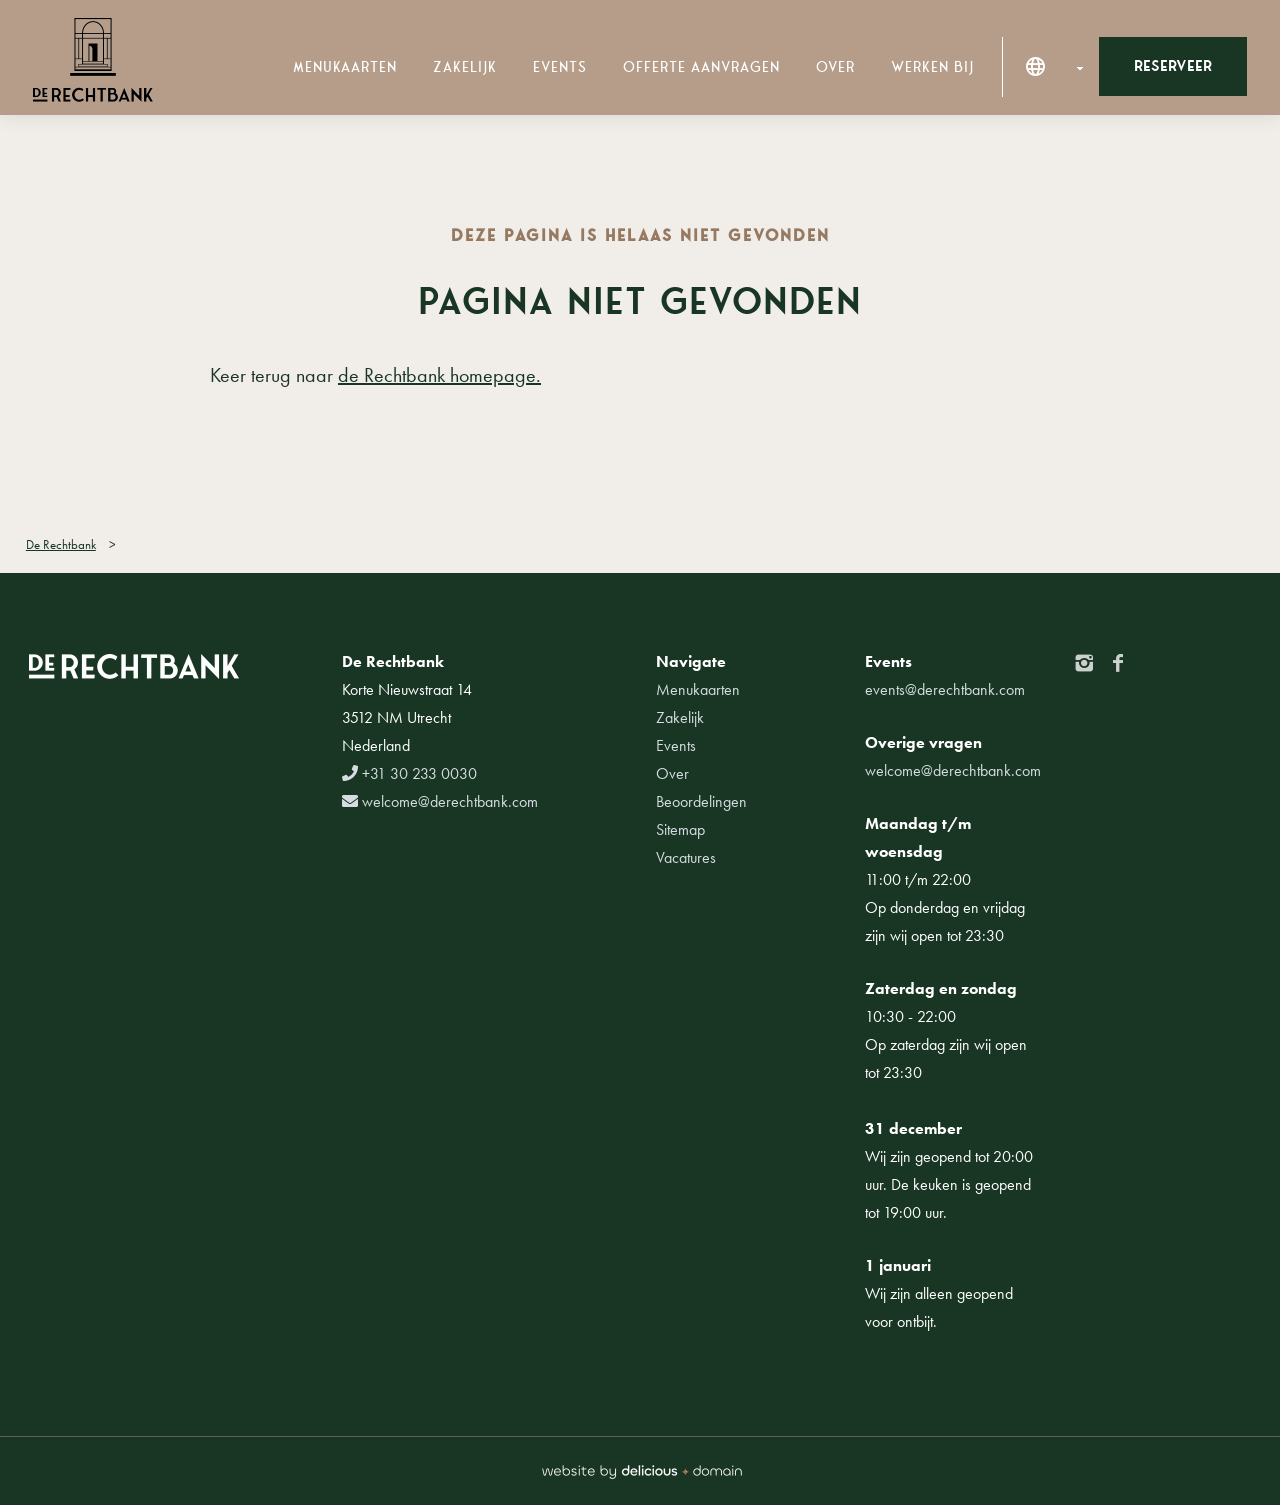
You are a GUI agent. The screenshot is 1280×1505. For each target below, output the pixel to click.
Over (835, 67)
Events (560, 67)
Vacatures (686, 857)
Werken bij (932, 67)
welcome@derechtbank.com (440, 801)
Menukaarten (345, 67)
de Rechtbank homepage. (439, 375)
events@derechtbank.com (945, 689)
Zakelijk (465, 67)
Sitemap (680, 829)
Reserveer (1173, 66)
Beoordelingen (701, 801)
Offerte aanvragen (701, 67)
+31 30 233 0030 (409, 773)
